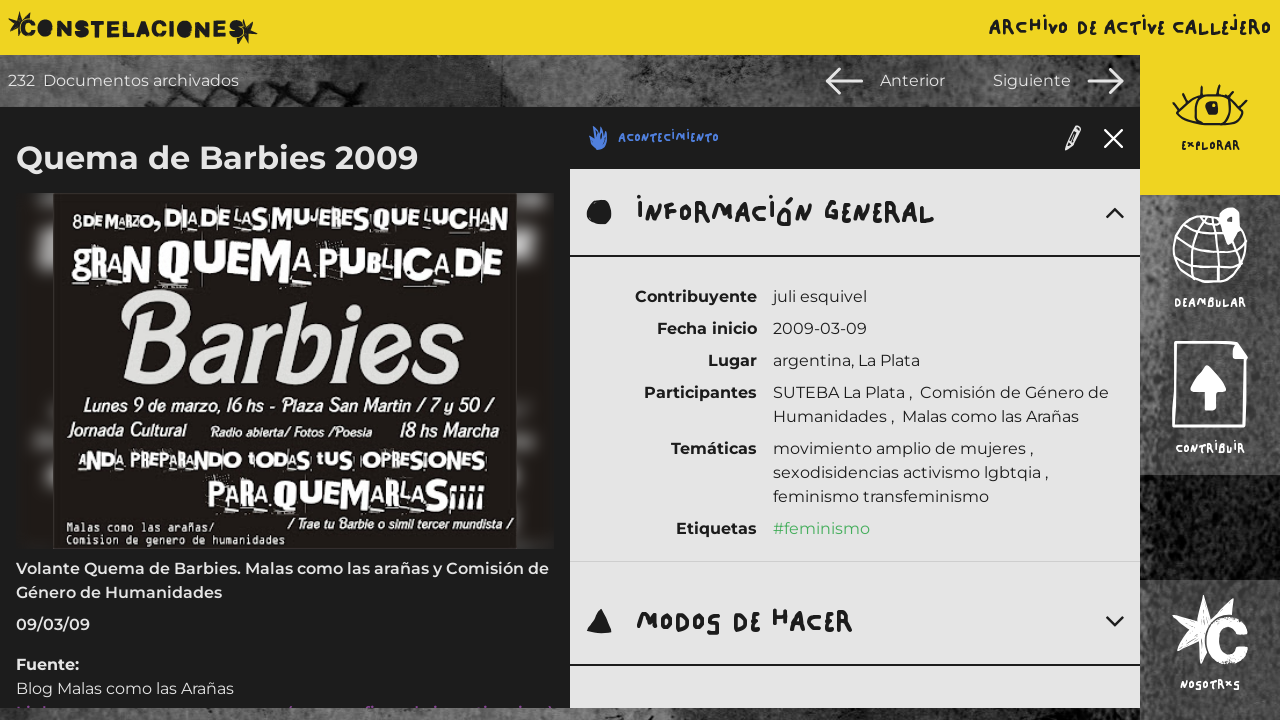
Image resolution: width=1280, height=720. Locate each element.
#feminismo (821, 528)
